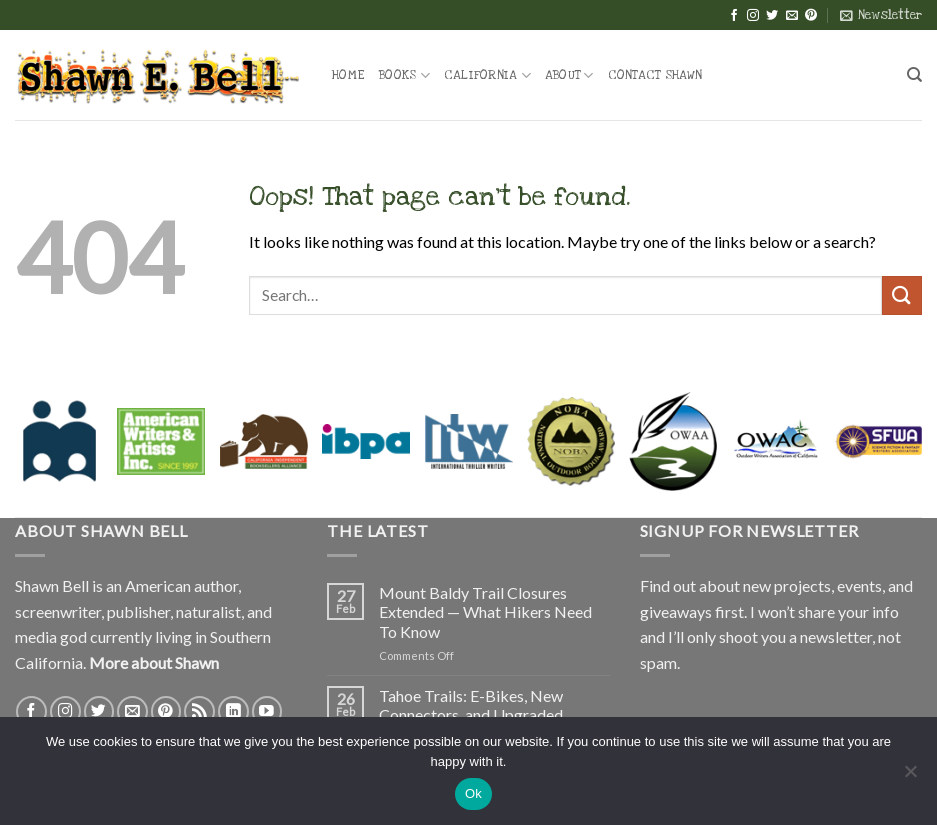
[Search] (914, 75)
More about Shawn (154, 662)
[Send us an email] (792, 16)
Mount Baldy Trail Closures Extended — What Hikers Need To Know (485, 611)
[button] (881, 15)
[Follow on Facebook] (734, 16)
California (487, 75)
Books (404, 75)
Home (348, 75)
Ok (473, 793)
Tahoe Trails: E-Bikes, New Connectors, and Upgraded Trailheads (471, 714)
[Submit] (902, 295)
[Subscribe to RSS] (199, 711)
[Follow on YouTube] (267, 711)
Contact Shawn (655, 75)
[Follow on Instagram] (753, 16)
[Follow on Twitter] (772, 16)
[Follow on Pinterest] (811, 16)
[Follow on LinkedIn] (233, 711)
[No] (910, 777)
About (569, 75)
